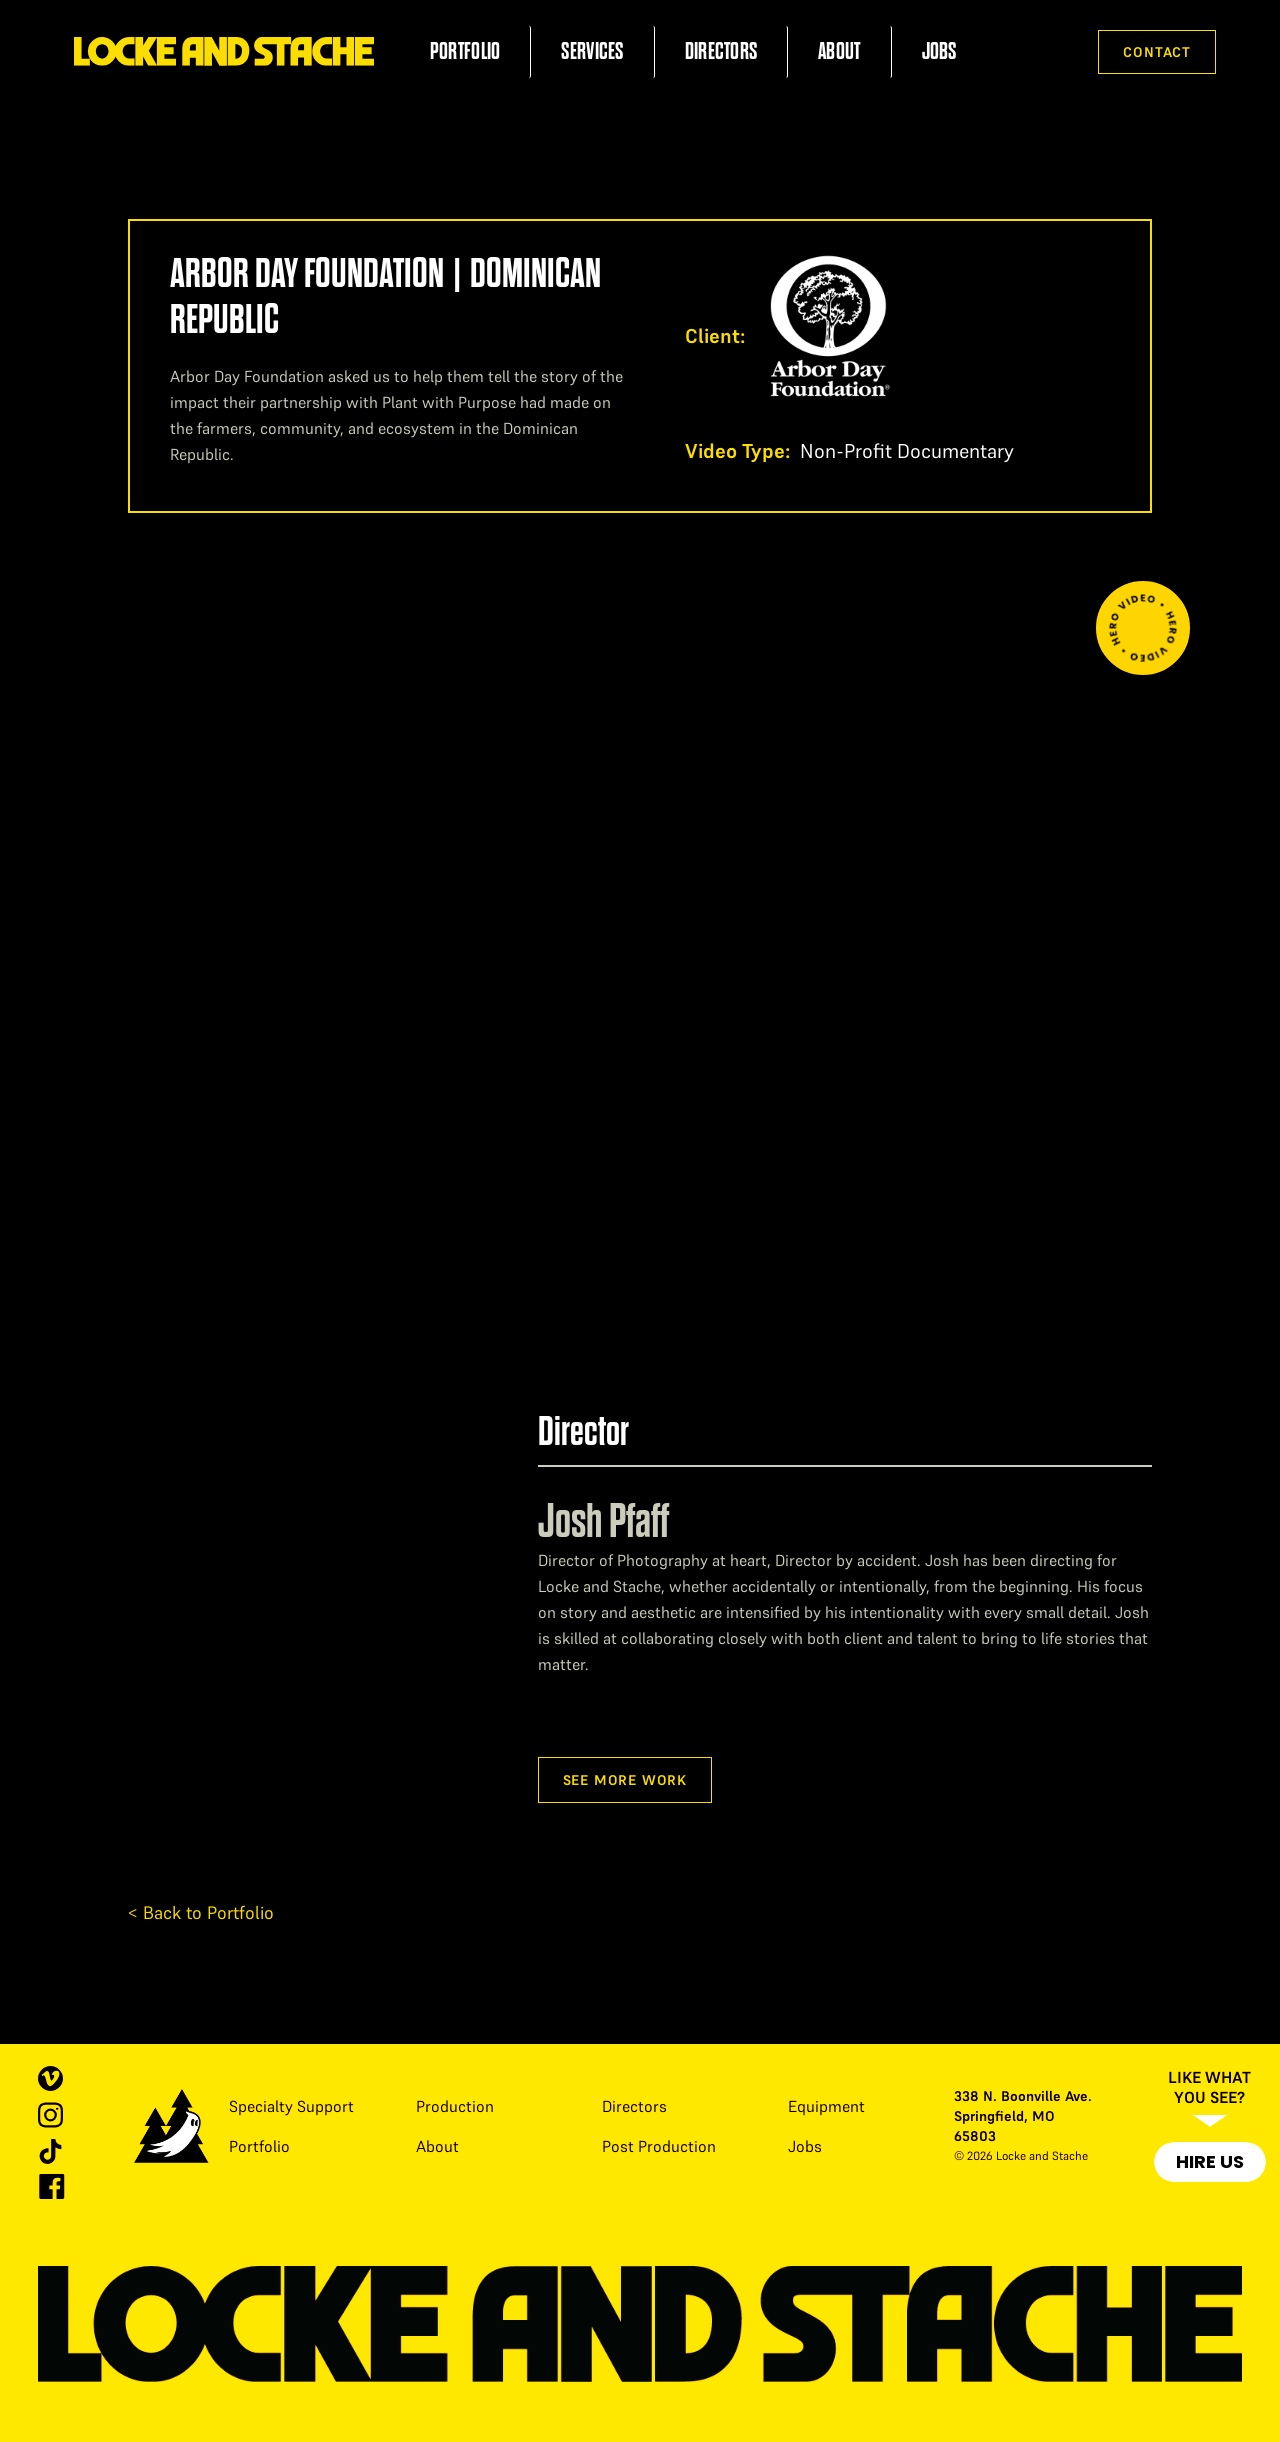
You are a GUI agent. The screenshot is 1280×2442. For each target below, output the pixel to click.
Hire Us (1210, 2161)
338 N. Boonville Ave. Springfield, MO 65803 (1023, 2116)
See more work (625, 1780)
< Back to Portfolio (201, 1912)
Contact (1157, 52)
